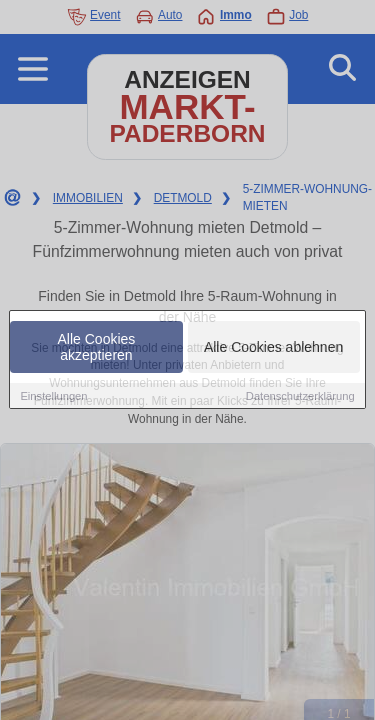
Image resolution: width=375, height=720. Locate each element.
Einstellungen (53, 397)
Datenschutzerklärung (300, 397)
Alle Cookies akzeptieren (97, 348)
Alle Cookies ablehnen (273, 348)
